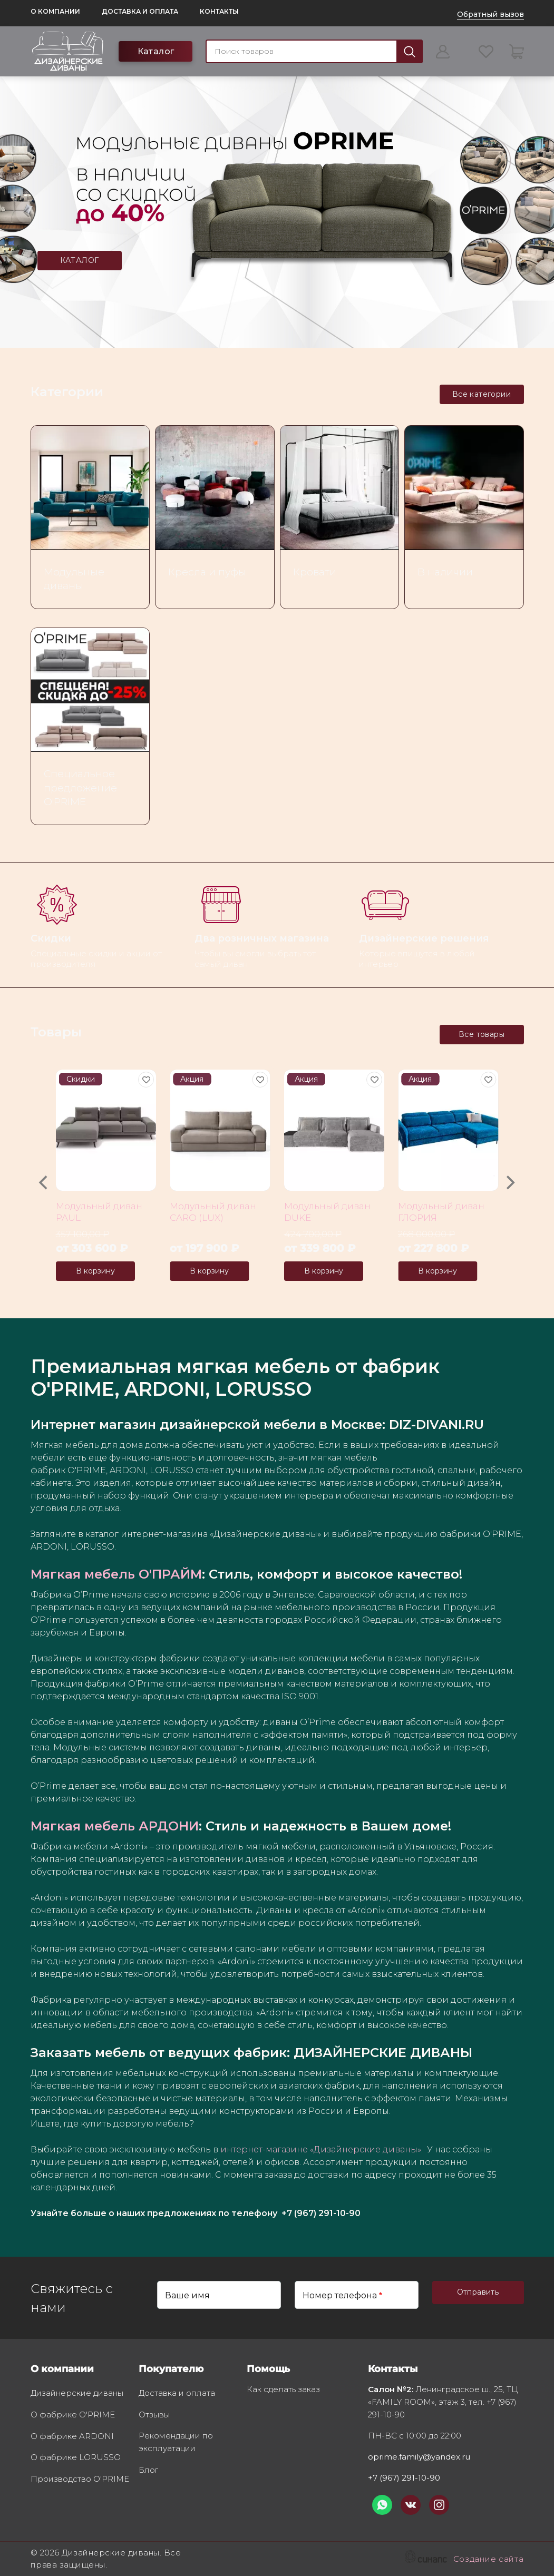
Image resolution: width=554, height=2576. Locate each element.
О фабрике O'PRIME (73, 2415)
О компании (55, 11)
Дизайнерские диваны (77, 2393)
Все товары (481, 1034)
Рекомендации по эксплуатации (176, 2443)
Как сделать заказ (283, 2390)
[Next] (509, 1182)
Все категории (481, 394)
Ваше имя (187, 2295)
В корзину (95, 1271)
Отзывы (154, 2415)
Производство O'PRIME (80, 2479)
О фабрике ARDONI (72, 2437)
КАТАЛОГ (79, 260)
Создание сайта (488, 2559)
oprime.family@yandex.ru (419, 2457)
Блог (148, 2470)
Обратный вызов (490, 14)
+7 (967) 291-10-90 (404, 2478)
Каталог (156, 51)
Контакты (219, 11)
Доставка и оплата (140, 11)
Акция (191, 1079)
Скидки (80, 1079)
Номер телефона (340, 2295)
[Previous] (44, 1182)
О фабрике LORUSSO (76, 2458)
